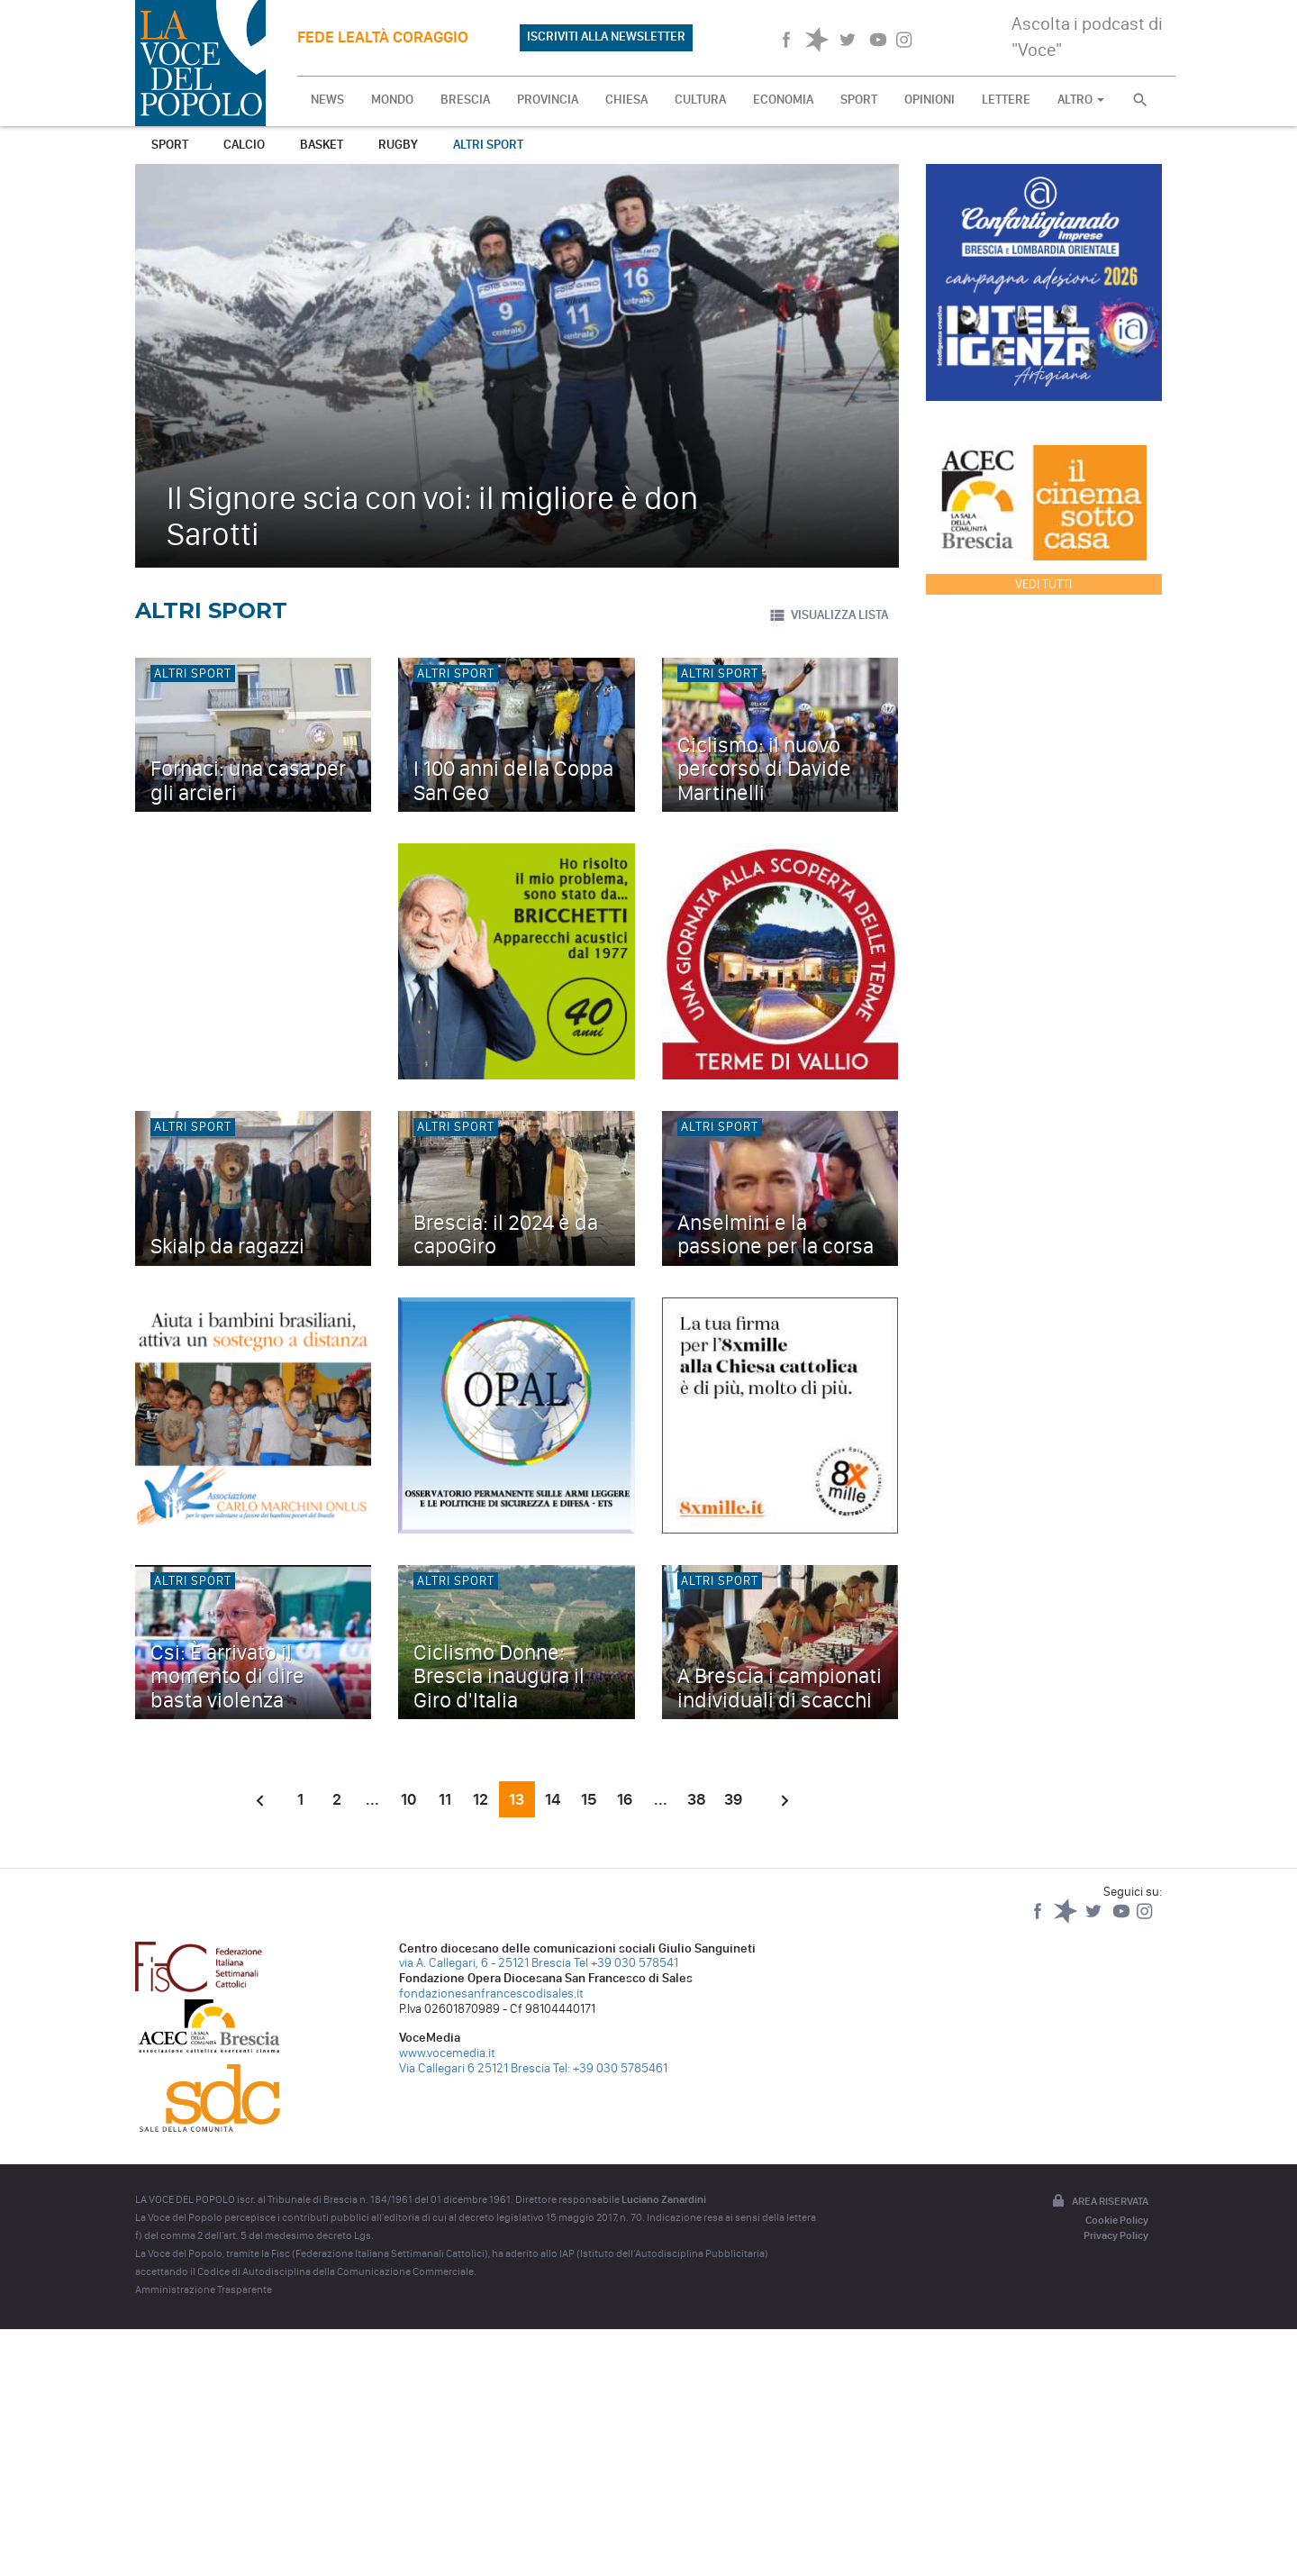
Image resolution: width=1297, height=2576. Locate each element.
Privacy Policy (1116, 2235)
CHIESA (626, 99)
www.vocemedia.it (447, 2053)
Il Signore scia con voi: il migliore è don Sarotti (432, 515)
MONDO (392, 99)
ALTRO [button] (1080, 99)
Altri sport (488, 144)
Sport (169, 144)
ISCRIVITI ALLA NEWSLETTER (606, 36)
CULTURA (700, 99)
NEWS (327, 99)
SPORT (858, 99)
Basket (321, 144)
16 (624, 1799)
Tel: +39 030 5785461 (610, 2068)
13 (516, 1799)
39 (733, 1799)
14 (552, 1799)
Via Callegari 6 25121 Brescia (474, 2068)
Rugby (398, 144)
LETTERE (1006, 99)
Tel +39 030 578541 (626, 1963)
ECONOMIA (783, 99)
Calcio (244, 144)
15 (589, 1799)
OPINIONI (929, 99)
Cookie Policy (1116, 2220)
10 (408, 1799)
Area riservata (1098, 2202)
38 (696, 1799)
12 (480, 1799)
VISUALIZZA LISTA (828, 615)
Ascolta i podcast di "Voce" (1087, 36)
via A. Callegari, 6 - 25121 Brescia (485, 1963)
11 (445, 1799)
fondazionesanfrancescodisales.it (491, 1993)
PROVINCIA (547, 99)
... (372, 1799)
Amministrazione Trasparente (203, 2289)
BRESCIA (465, 99)
